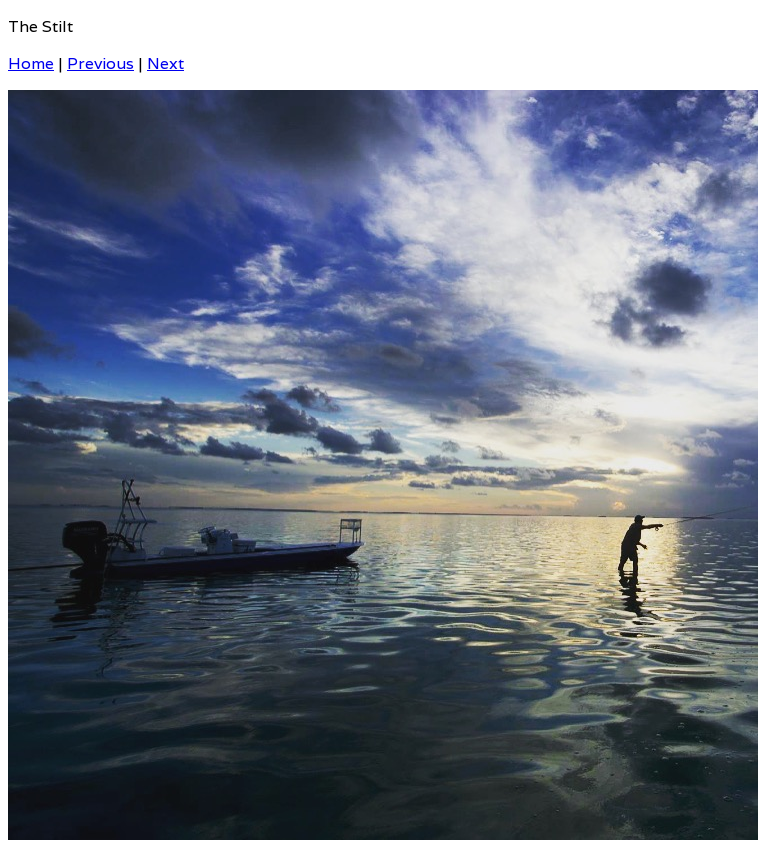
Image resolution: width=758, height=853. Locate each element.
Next (165, 63)
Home (31, 63)
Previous (100, 63)
